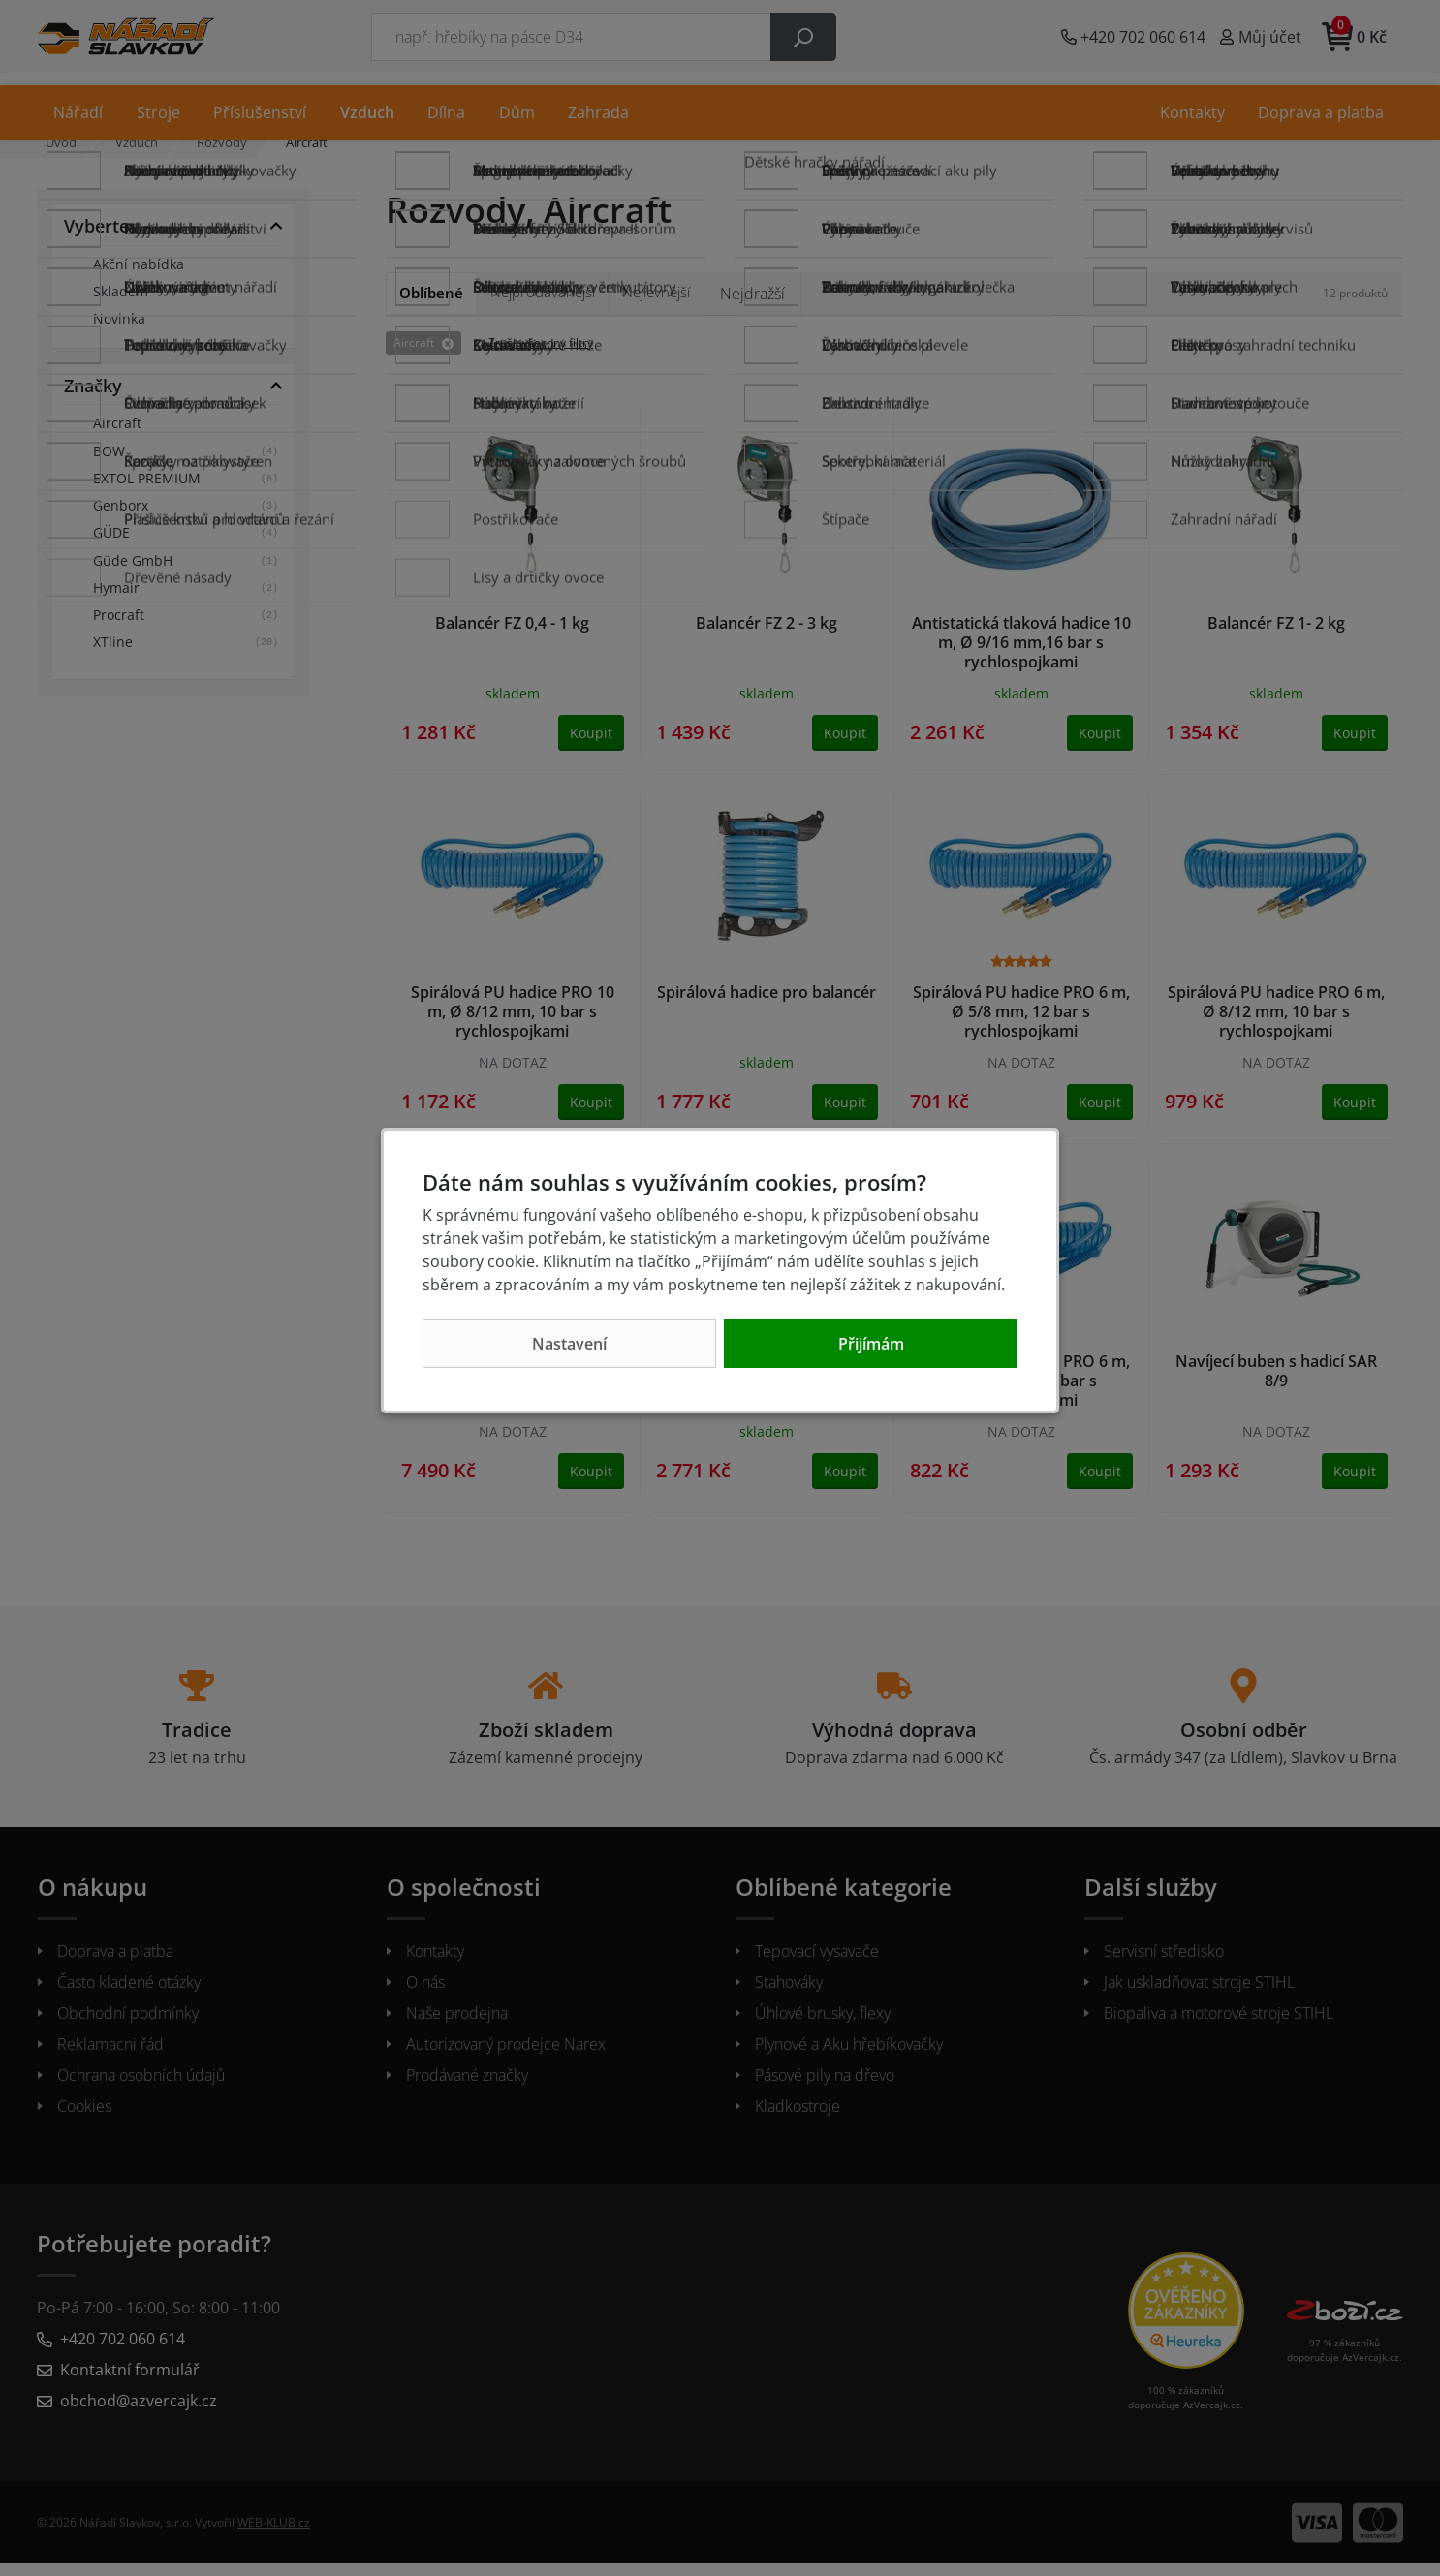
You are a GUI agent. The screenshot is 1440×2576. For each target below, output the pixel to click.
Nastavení (569, 1343)
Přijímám (871, 1343)
